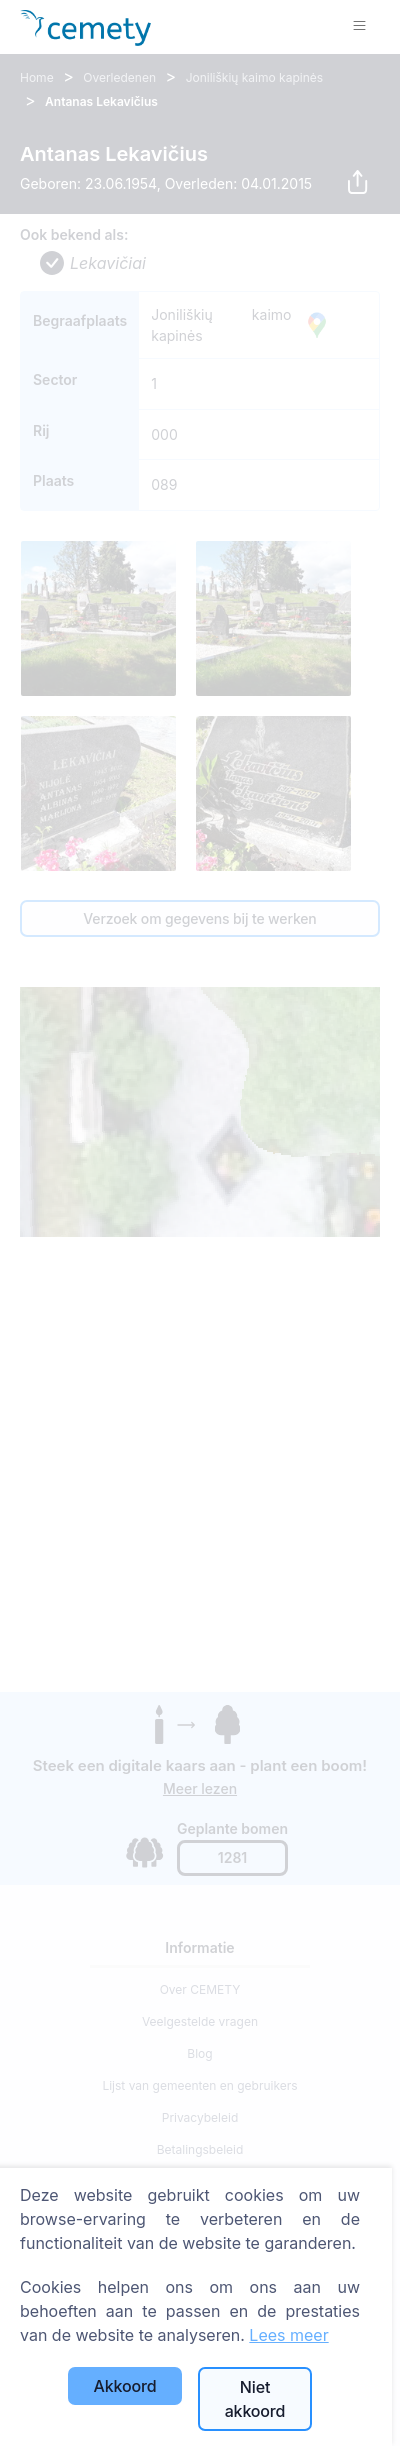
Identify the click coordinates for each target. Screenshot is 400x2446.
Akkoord (125, 2386)
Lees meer (288, 2335)
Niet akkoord (255, 2399)
